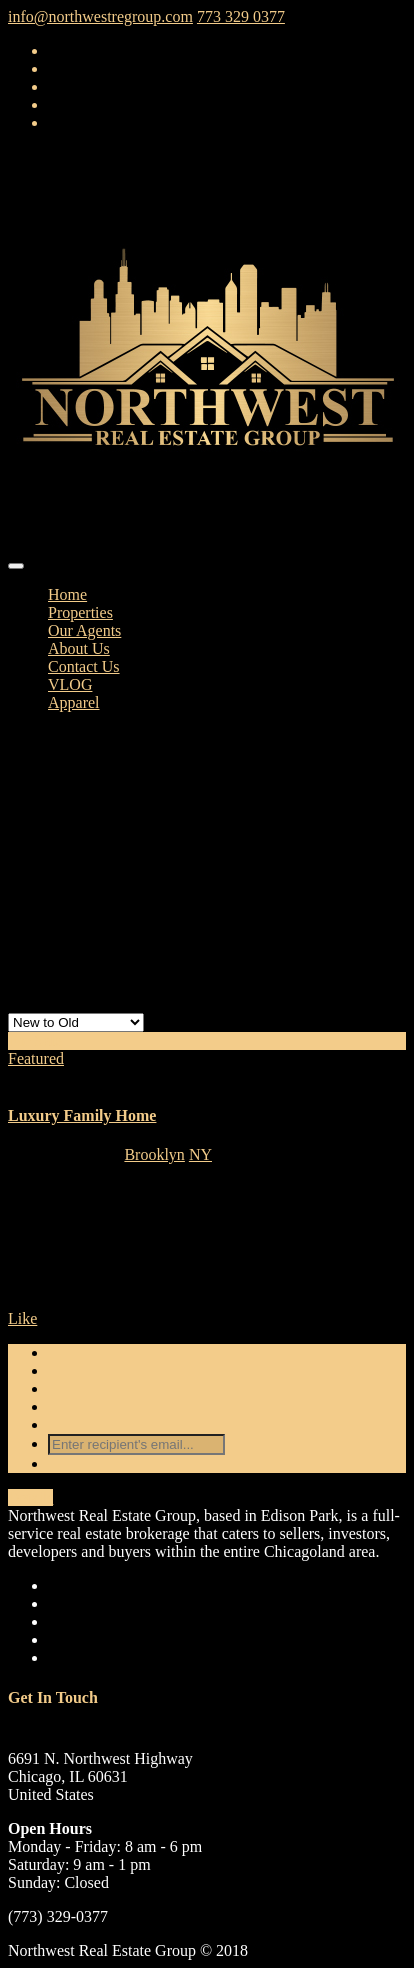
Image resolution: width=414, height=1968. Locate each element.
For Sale (35, 1040)
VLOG (70, 684)
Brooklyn (154, 1154)
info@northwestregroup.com (100, 16)
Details (30, 1497)
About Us (79, 648)
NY (200, 1154)
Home (67, 594)
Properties (80, 612)
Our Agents (84, 630)
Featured (36, 1058)
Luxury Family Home (82, 1115)
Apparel (74, 702)
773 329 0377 (241, 16)
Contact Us (84, 666)
